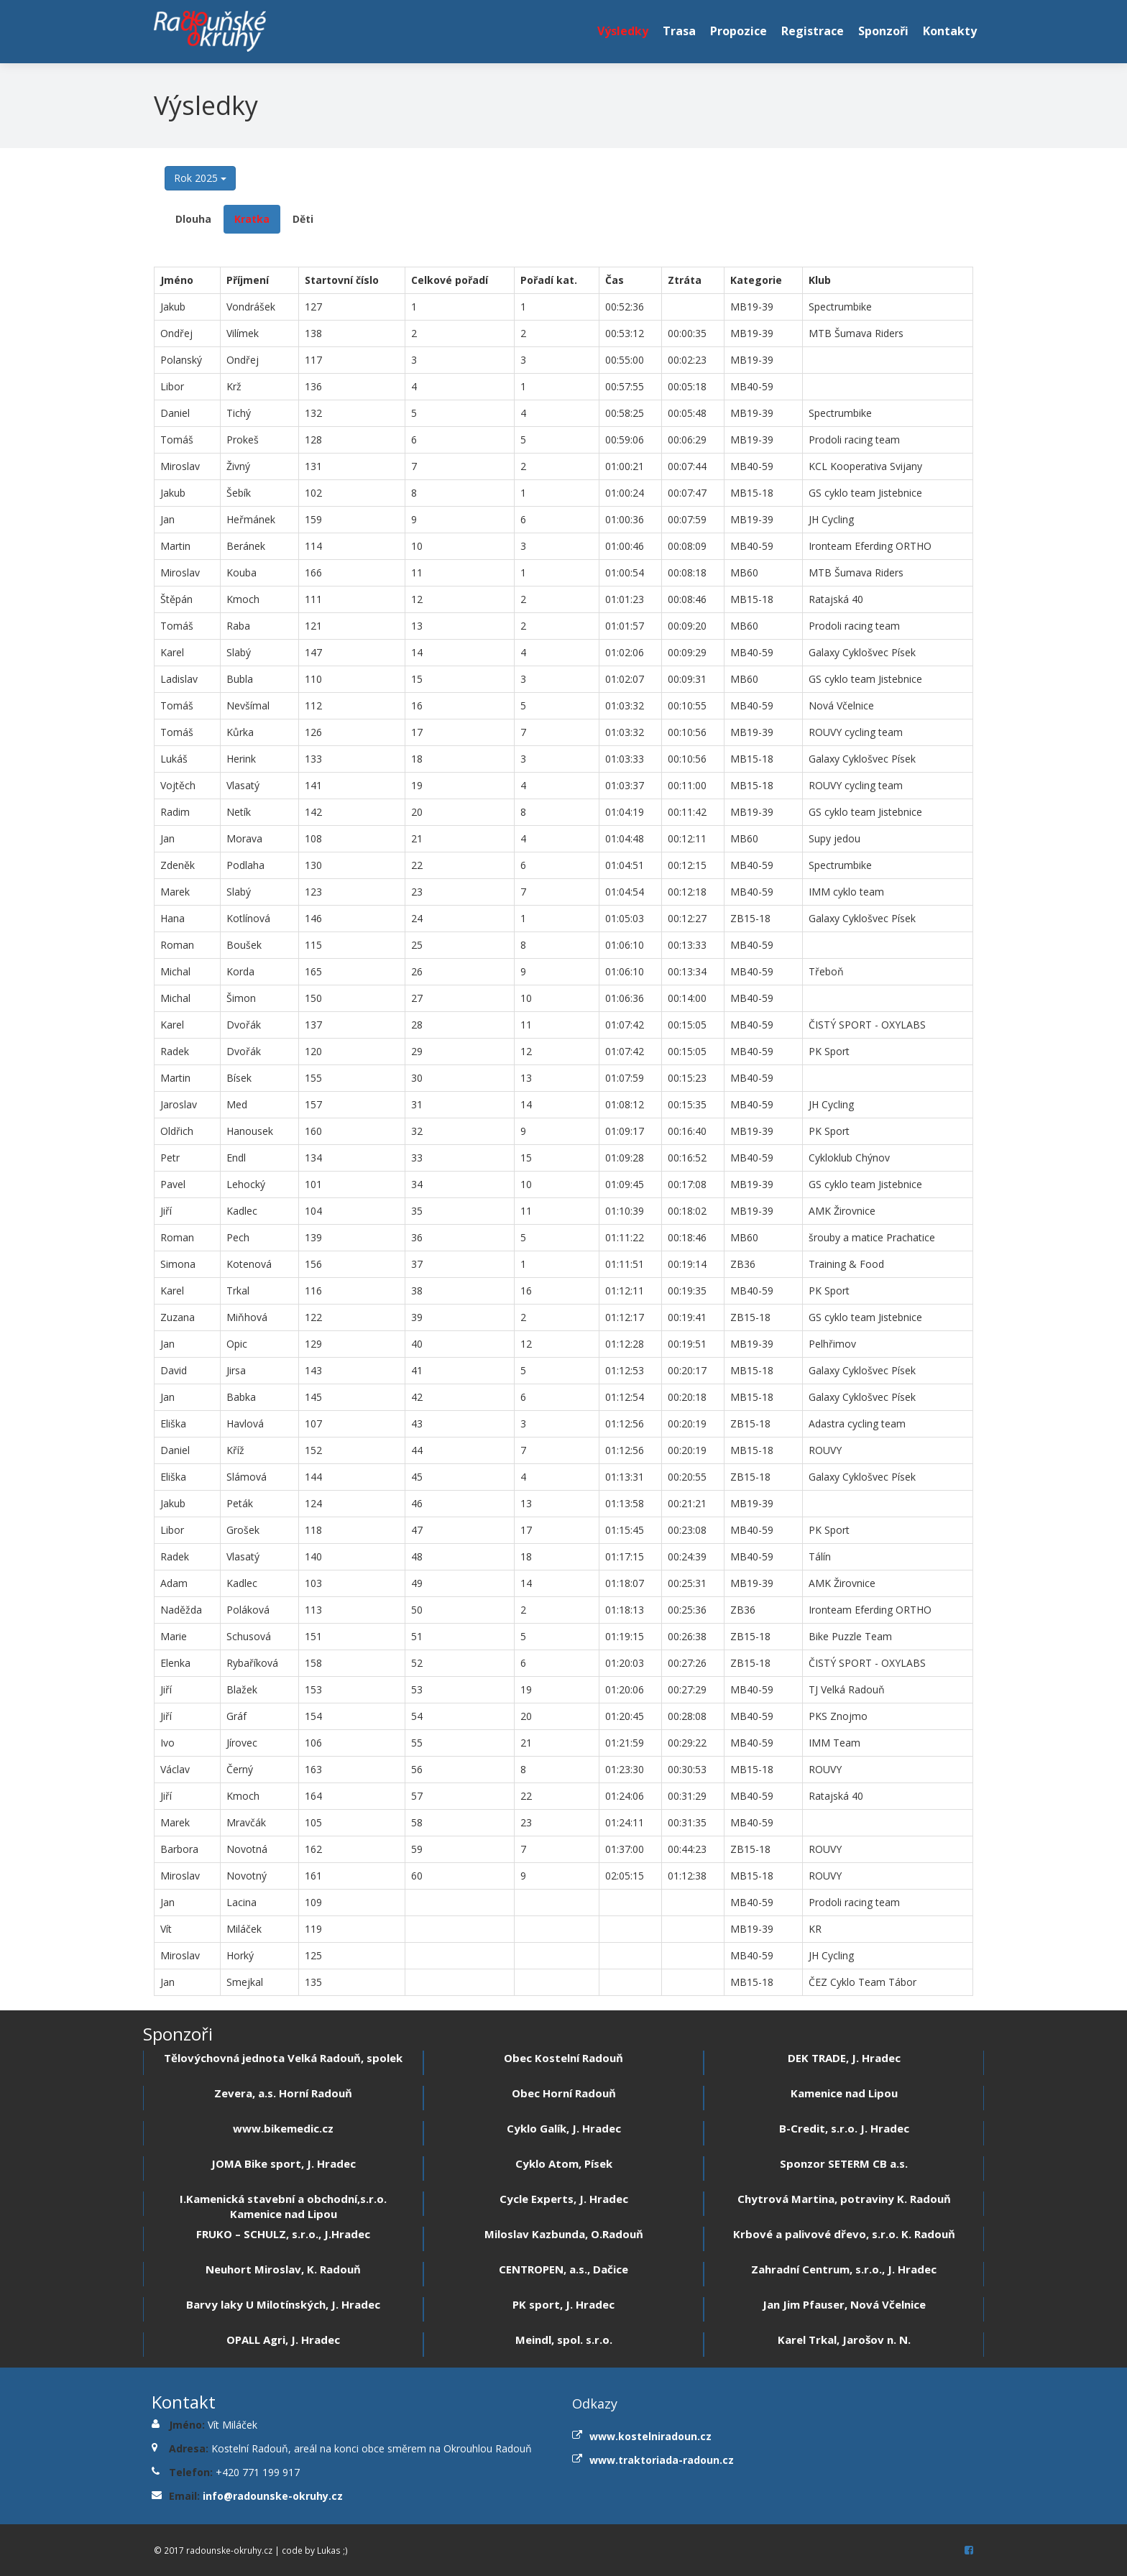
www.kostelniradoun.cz (650, 2436)
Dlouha (193, 219)
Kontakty (950, 31)
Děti (303, 219)
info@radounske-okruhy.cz (273, 2496)
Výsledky (622, 31)
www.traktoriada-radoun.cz (661, 2460)
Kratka (252, 219)
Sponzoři (883, 31)
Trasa (679, 31)
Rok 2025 (200, 178)
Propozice (738, 31)
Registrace (812, 31)
